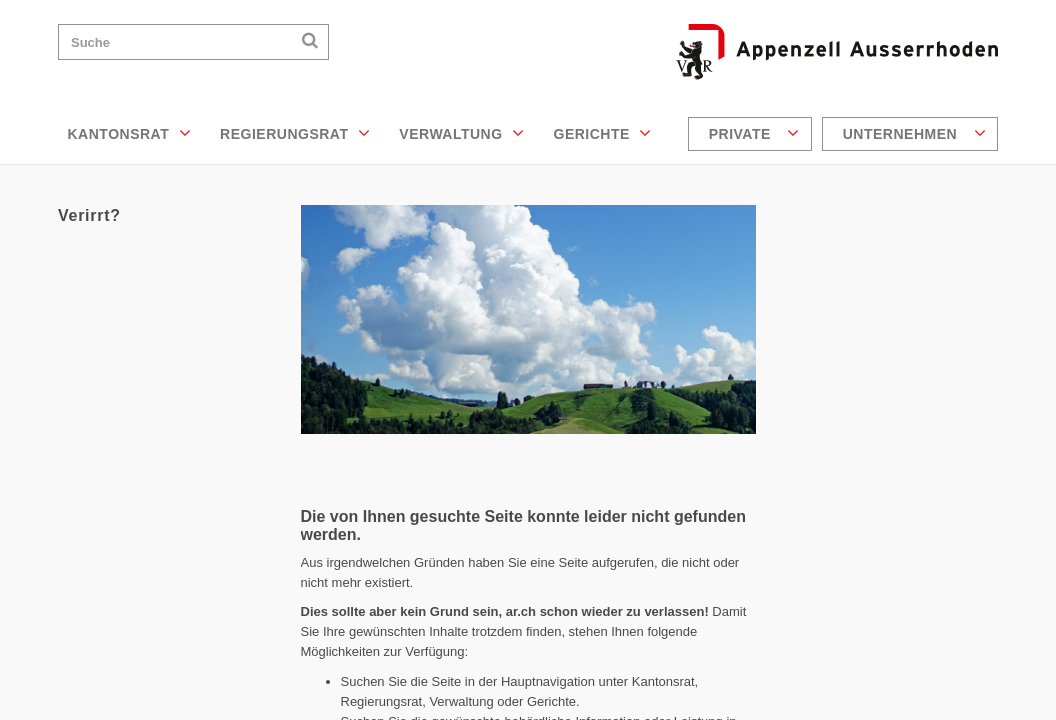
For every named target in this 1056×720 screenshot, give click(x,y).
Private (754, 133)
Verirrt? (89, 215)
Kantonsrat (130, 133)
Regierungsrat (295, 133)
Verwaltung (461, 133)
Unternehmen (914, 133)
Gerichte (603, 133)
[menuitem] (752, 134)
